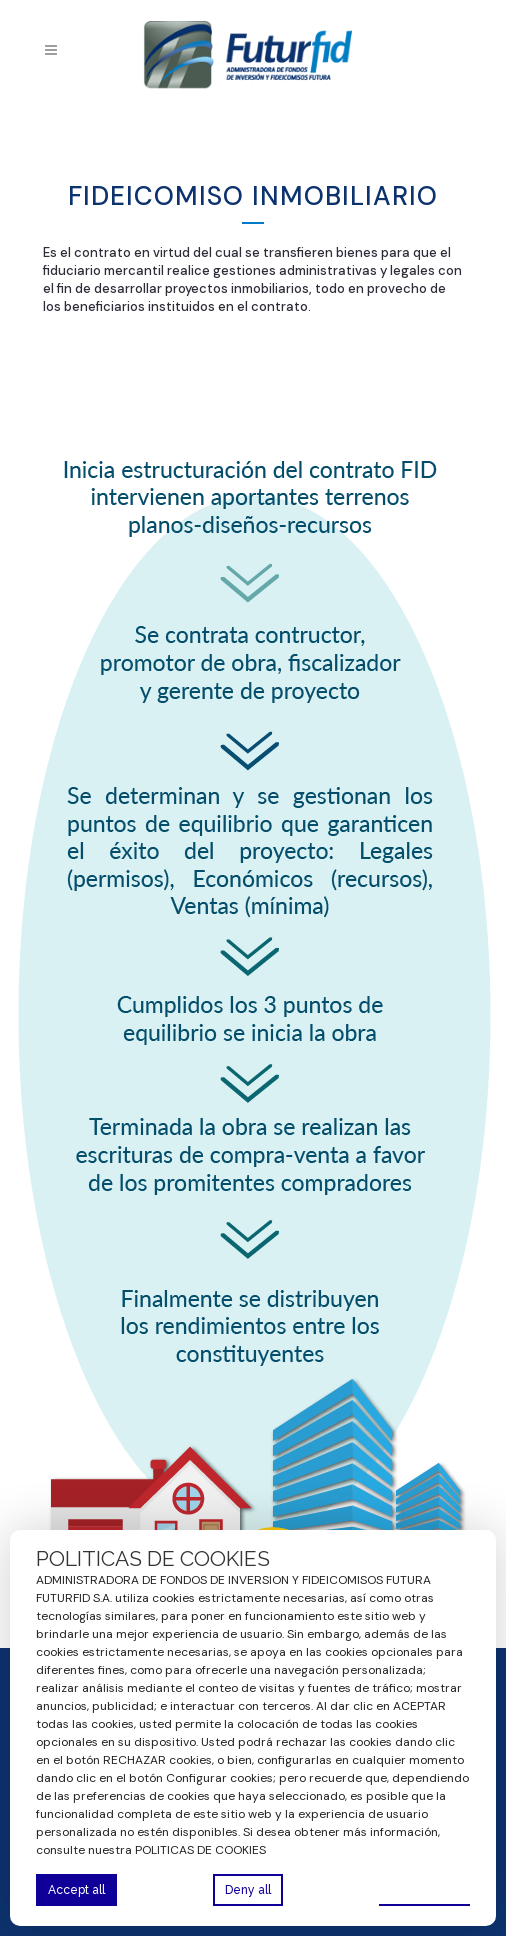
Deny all (248, 1890)
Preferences (424, 1889)
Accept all (76, 1890)
